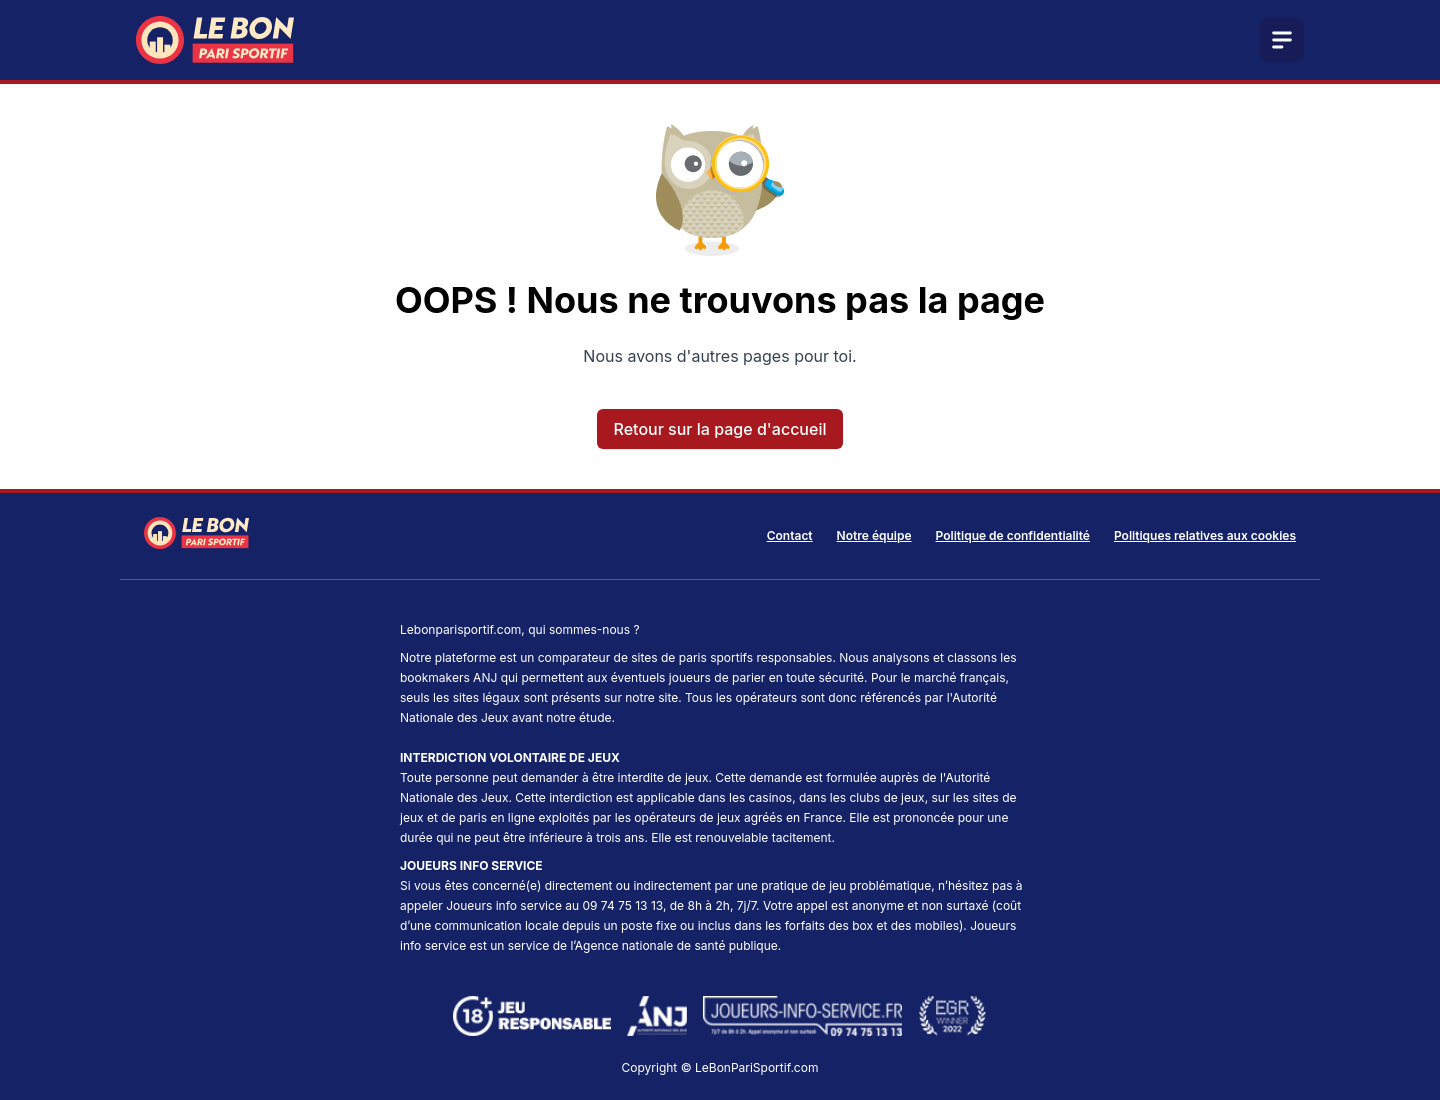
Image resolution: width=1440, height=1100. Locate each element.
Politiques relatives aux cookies (1205, 535)
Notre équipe (874, 535)
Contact (790, 535)
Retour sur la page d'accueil (720, 429)
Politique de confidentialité (1013, 535)
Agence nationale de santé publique (676, 945)
